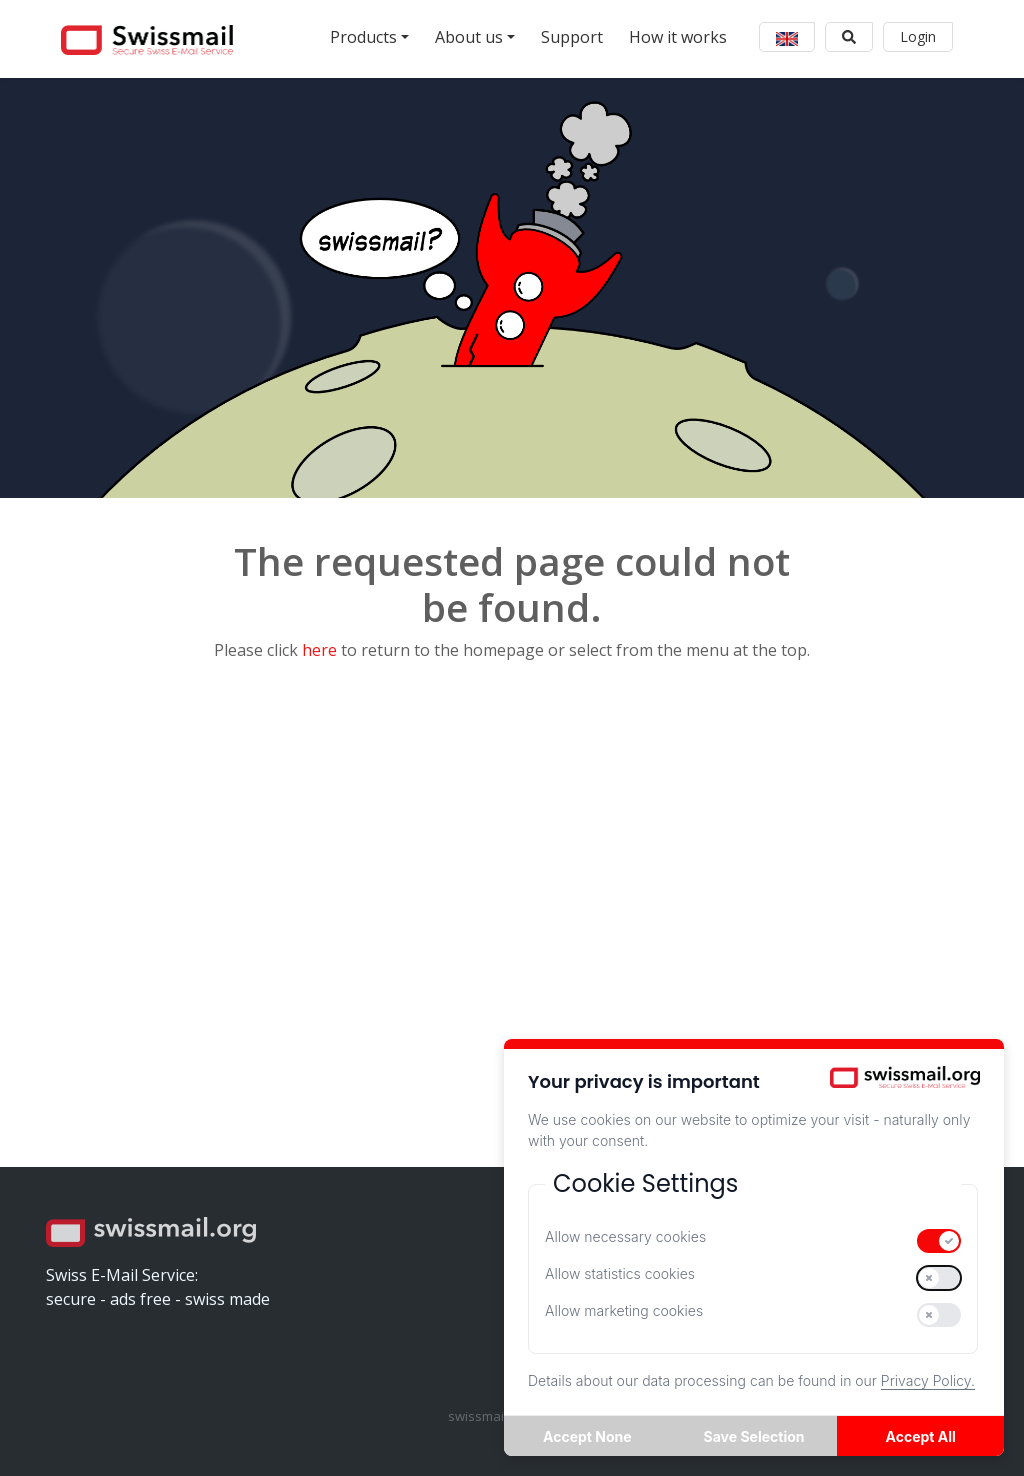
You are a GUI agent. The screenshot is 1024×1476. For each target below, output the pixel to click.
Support (572, 37)
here (319, 650)
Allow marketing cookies (624, 1310)
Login (918, 36)
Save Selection (754, 1436)
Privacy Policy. (928, 1380)
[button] (787, 37)
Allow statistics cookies (620, 1273)
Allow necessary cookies (625, 1236)
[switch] (939, 1241)
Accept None (587, 1436)
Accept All (921, 1436)
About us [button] (469, 37)
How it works (678, 37)
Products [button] (363, 37)
